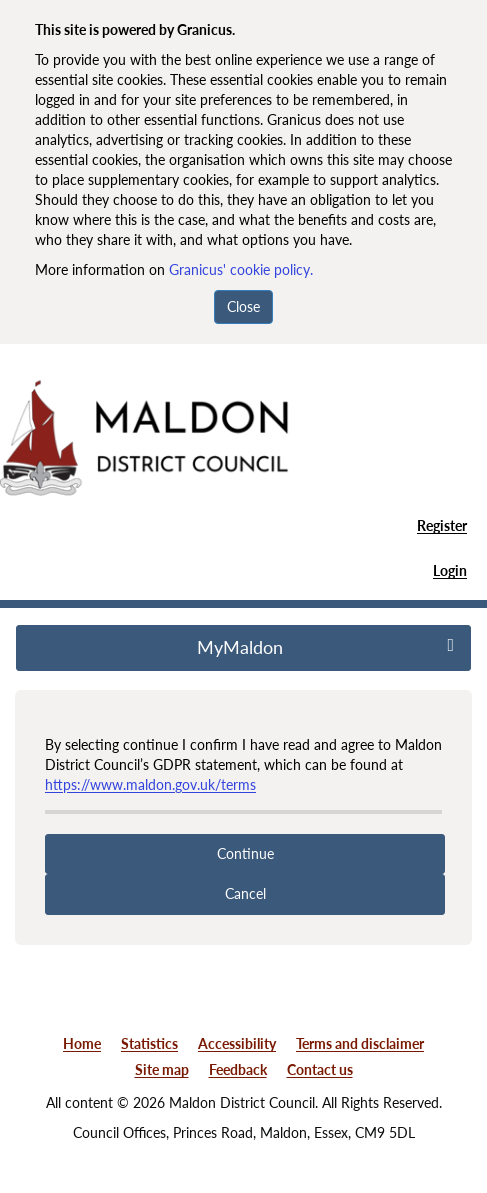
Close (243, 306)
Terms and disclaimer (360, 1043)
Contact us (320, 1069)
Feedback (238, 1069)
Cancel (245, 893)
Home (82, 1043)
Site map (162, 1069)
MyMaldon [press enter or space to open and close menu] (325, 647)
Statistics (149, 1043)
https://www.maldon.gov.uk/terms (150, 784)
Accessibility (237, 1043)
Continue (245, 853)
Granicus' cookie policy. (241, 269)
